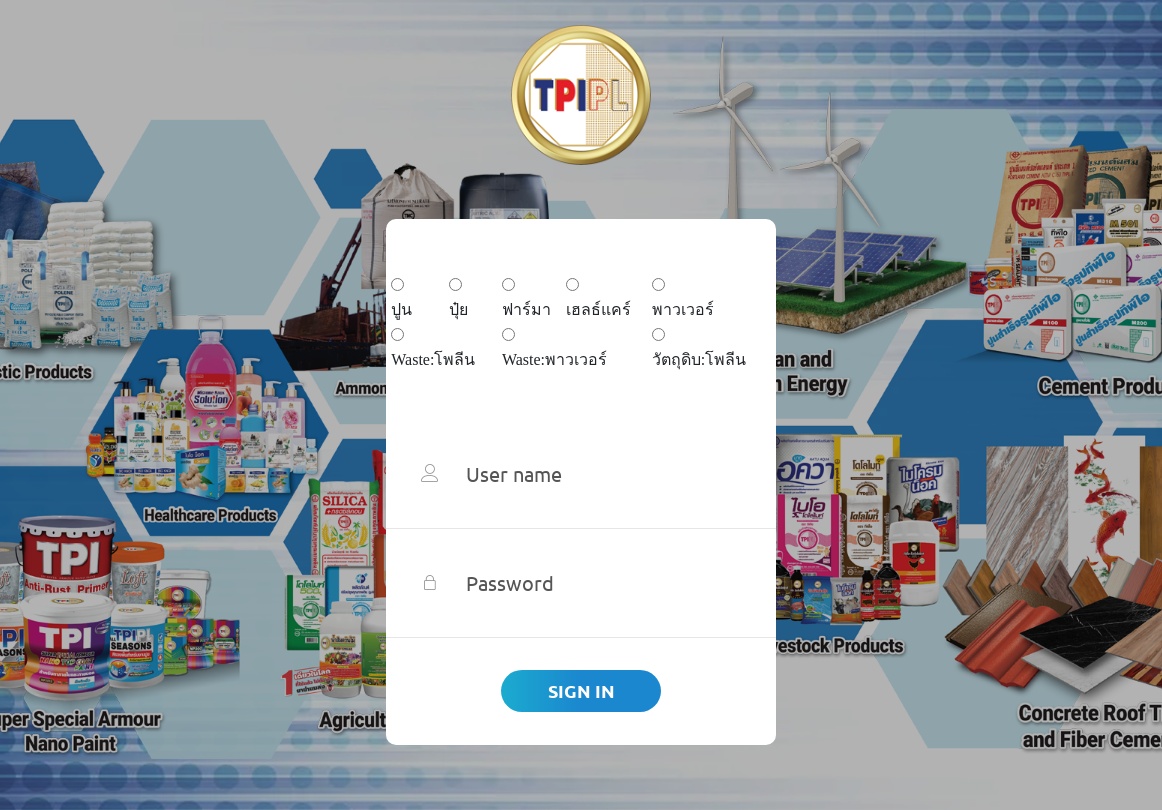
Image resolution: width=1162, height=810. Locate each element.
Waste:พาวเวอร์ (554, 359)
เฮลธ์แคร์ (598, 309)
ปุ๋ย (458, 309)
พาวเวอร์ (683, 309)
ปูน (401, 309)
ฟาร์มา (526, 309)
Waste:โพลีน (433, 359)
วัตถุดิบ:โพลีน (699, 359)
